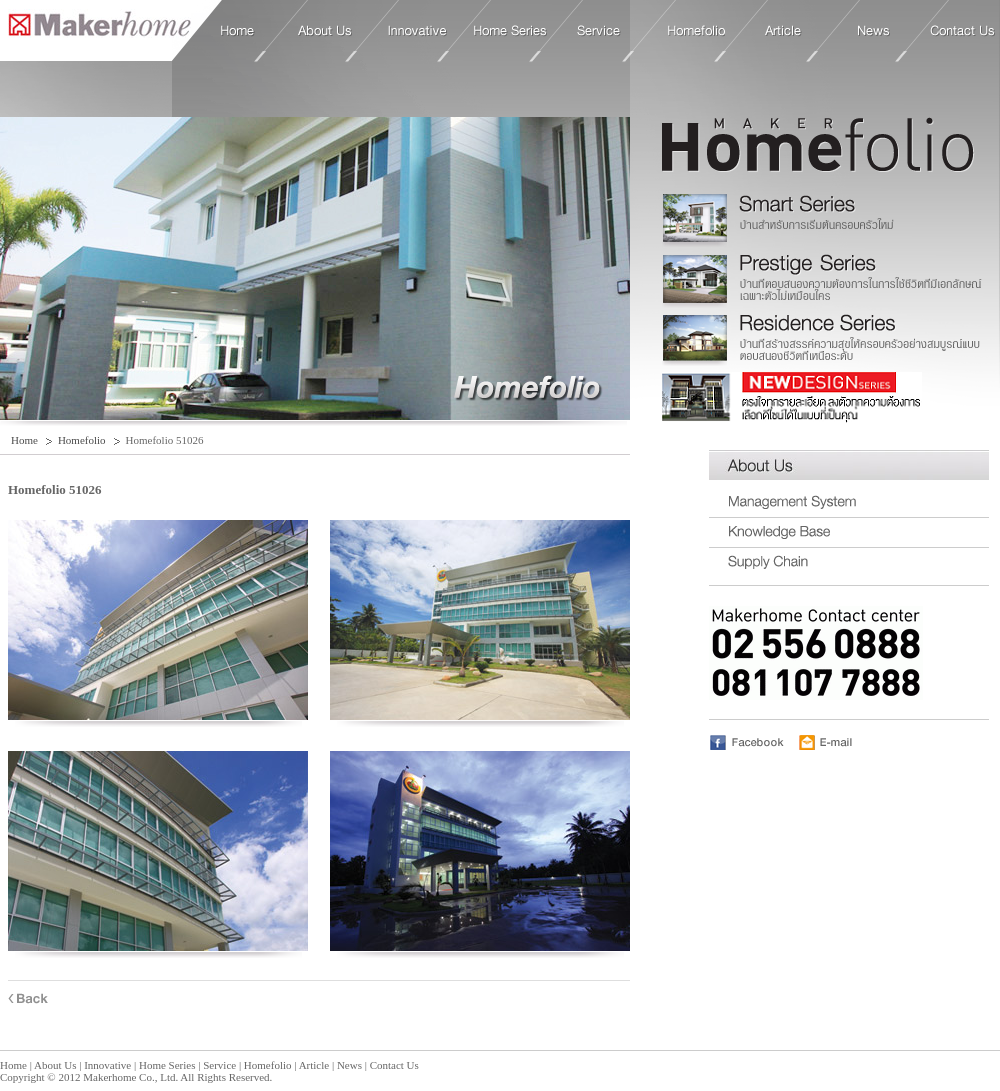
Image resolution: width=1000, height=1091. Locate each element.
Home (95, 29)
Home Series (510, 31)
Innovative (417, 31)
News (874, 31)
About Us (325, 31)
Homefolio (696, 31)
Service (599, 31)
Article (783, 31)
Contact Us (962, 31)
